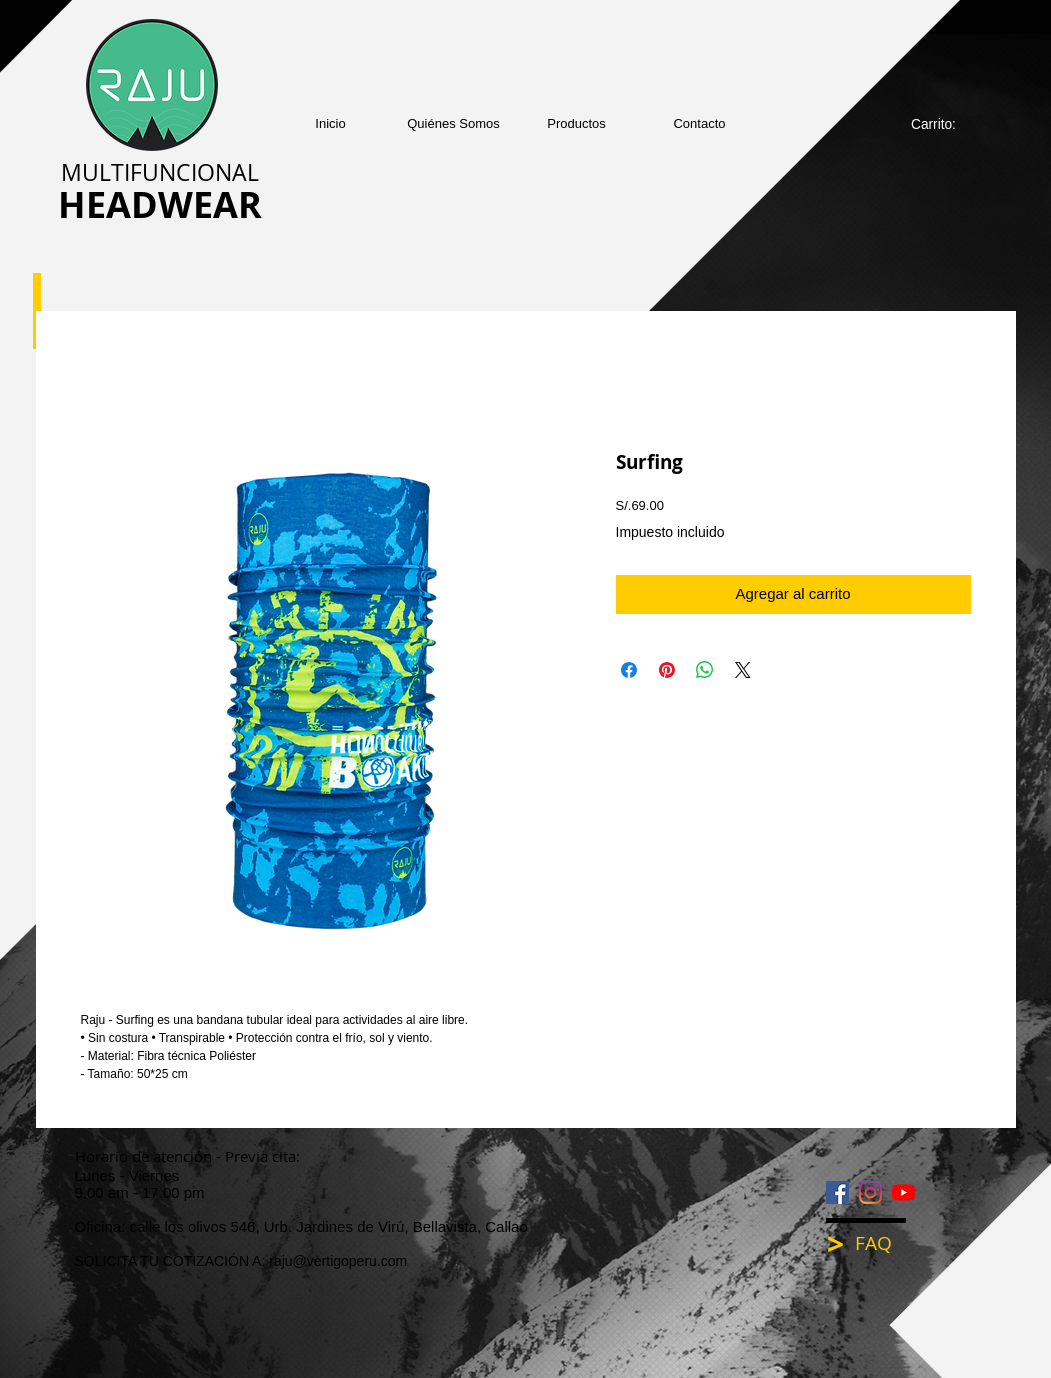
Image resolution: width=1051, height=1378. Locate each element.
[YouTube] (903, 1192)
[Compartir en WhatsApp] (705, 670)
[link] (944, 124)
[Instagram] (870, 1192)
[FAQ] (887, 1243)
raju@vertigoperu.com (338, 1261)
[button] (576, 123)
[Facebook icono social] (837, 1192)
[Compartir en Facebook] (629, 670)
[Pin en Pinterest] (667, 670)
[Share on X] (743, 670)
